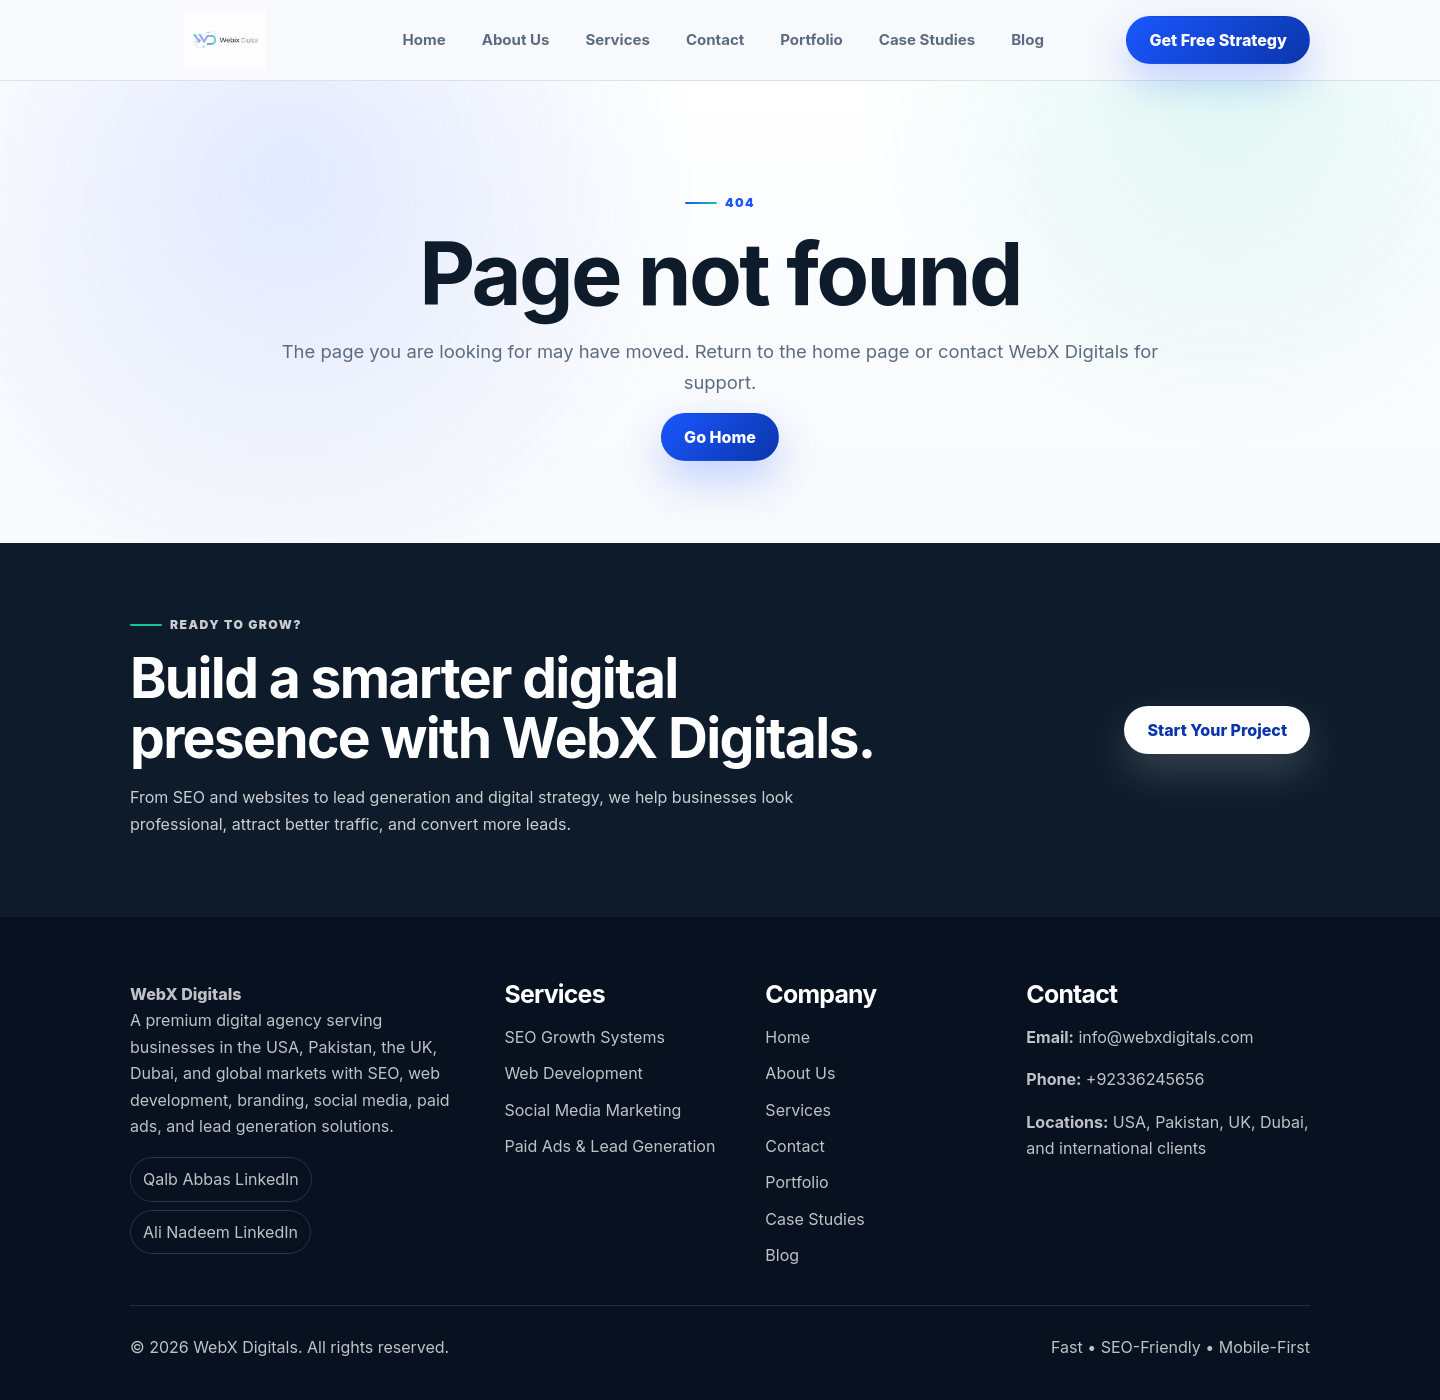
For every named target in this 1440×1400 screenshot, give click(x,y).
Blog (1027, 39)
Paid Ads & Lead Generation (609, 1146)
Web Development (573, 1073)
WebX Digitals (185, 994)
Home (424, 39)
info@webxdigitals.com (1165, 1037)
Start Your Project (1217, 730)
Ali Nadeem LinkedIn (220, 1232)
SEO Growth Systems (584, 1037)
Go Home (720, 437)
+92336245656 (1145, 1079)
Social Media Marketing (592, 1110)
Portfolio (811, 39)
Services (617, 39)
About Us (516, 39)
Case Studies (927, 39)
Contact (715, 39)
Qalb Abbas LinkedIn (221, 1179)
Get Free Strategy (1218, 40)
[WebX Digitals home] (225, 40)
